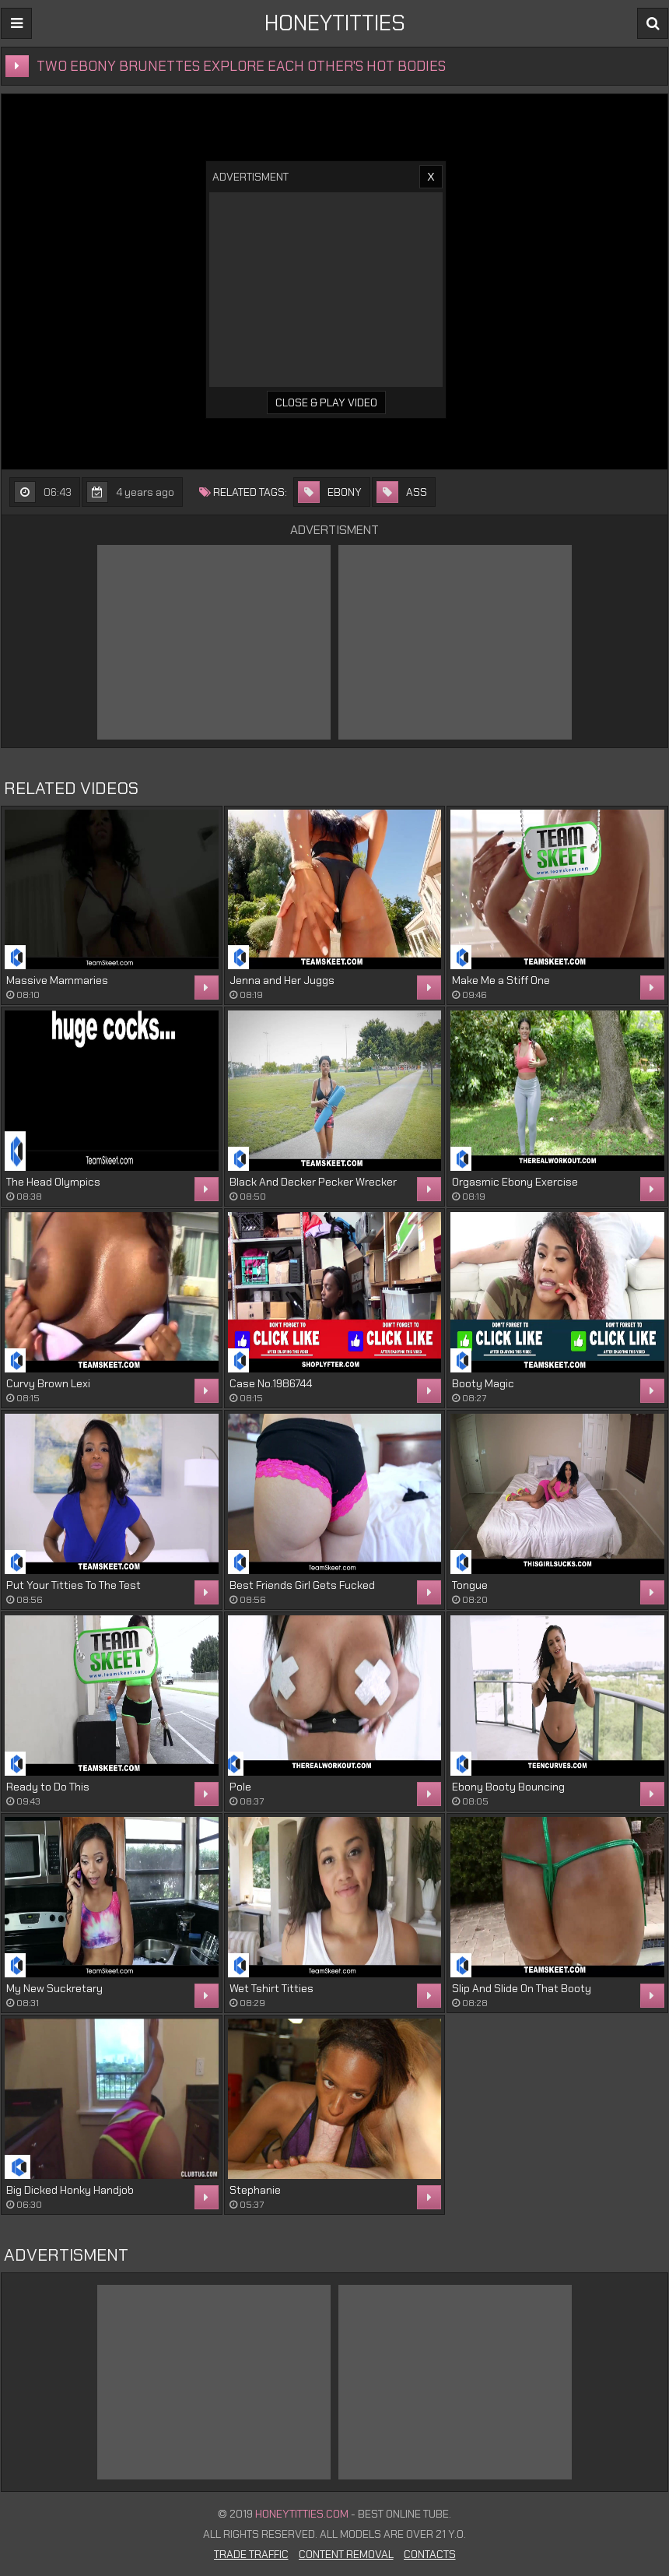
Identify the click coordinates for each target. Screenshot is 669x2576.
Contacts (430, 2554)
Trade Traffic (251, 2554)
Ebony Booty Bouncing (508, 1787)
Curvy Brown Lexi (48, 1383)
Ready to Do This (47, 1787)
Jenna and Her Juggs (281, 980)
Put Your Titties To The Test (73, 1585)
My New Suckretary (54, 1988)
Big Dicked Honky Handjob (70, 2190)
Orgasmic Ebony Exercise (515, 1182)
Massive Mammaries (57, 980)
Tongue (470, 1585)
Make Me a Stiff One (501, 980)
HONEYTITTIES (334, 23)
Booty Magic (483, 1383)
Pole (240, 1787)
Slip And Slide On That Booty (521, 1988)
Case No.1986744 (270, 1383)
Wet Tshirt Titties (271, 1988)
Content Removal (346, 2554)
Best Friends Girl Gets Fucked (302, 1585)
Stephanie (255, 2190)
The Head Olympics (53, 1182)
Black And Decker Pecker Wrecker (313, 1182)
